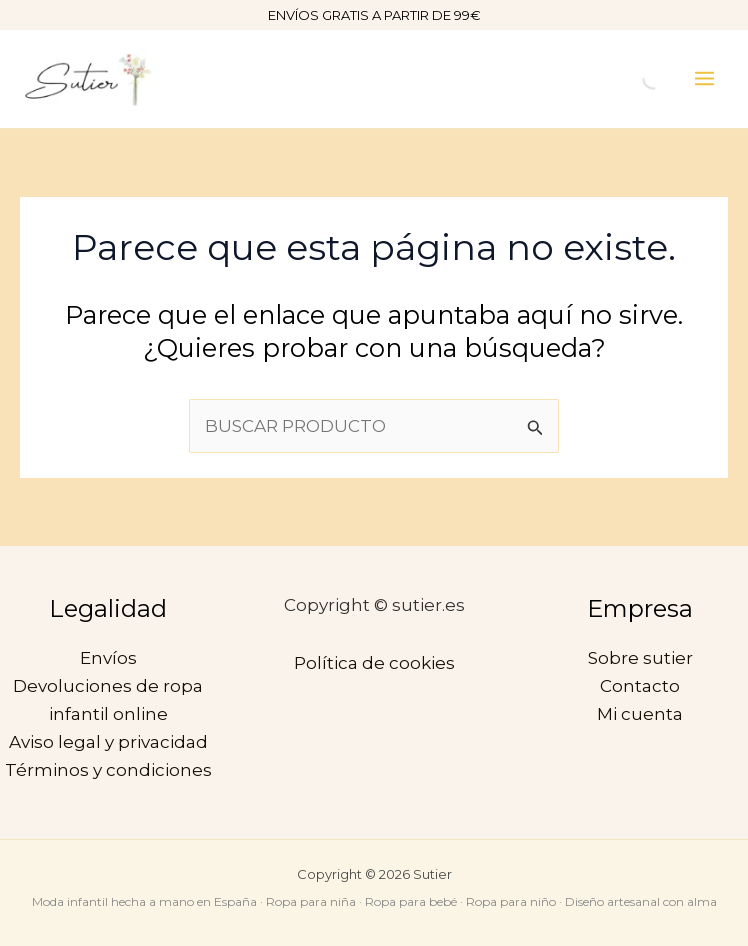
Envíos (108, 658)
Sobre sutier (640, 658)
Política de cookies (374, 663)
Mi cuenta (640, 714)
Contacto (640, 686)
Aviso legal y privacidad (108, 742)
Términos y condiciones (108, 770)
